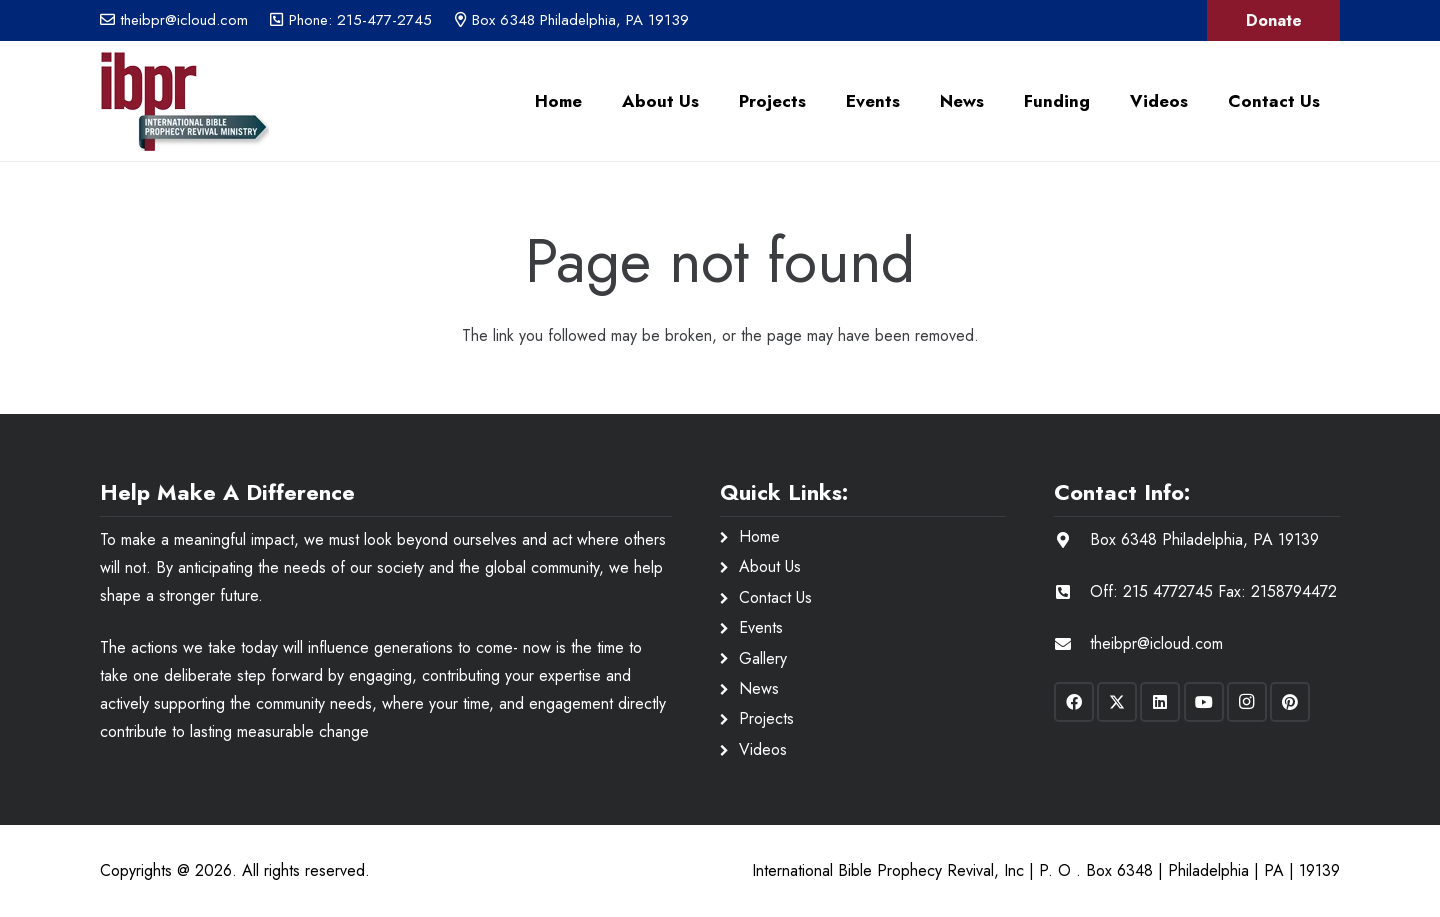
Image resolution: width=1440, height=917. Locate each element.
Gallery (763, 658)
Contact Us (775, 597)
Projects (766, 718)
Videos (763, 749)
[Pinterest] (1290, 702)
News (759, 688)
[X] (1117, 702)
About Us (770, 566)
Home (759, 536)
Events (761, 627)
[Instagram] (1247, 702)
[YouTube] (1204, 702)
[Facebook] (1074, 702)
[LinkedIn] (1160, 702)
